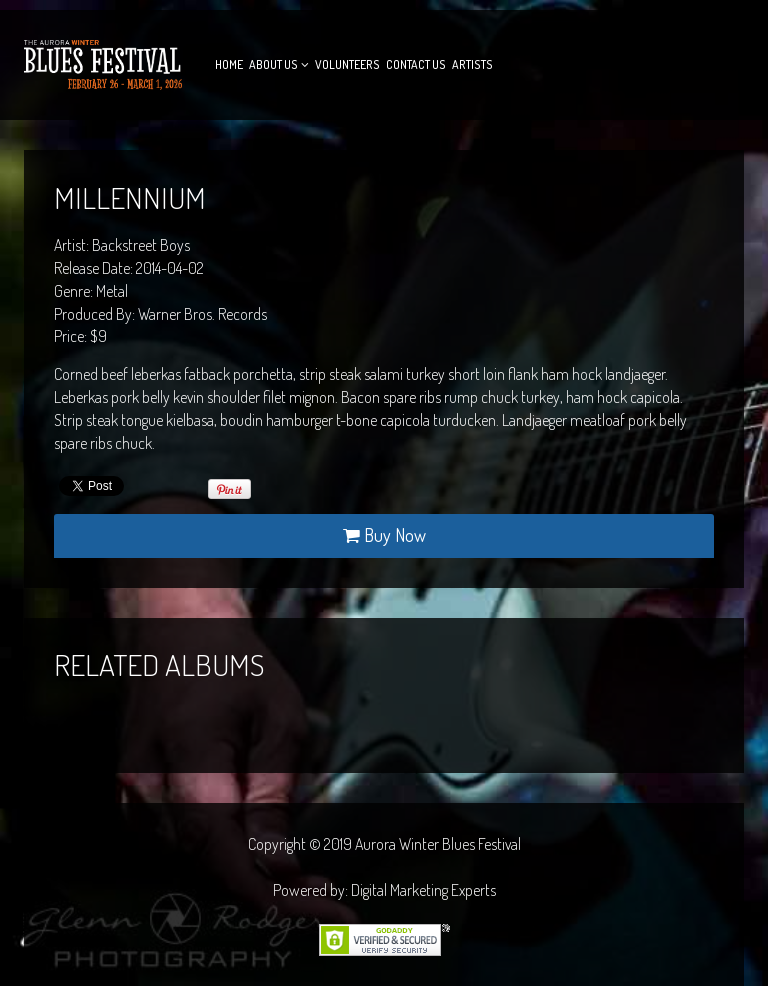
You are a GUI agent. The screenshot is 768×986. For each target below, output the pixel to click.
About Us (273, 64)
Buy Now (384, 535)
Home (229, 64)
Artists (472, 64)
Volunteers (347, 64)
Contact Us (416, 64)
